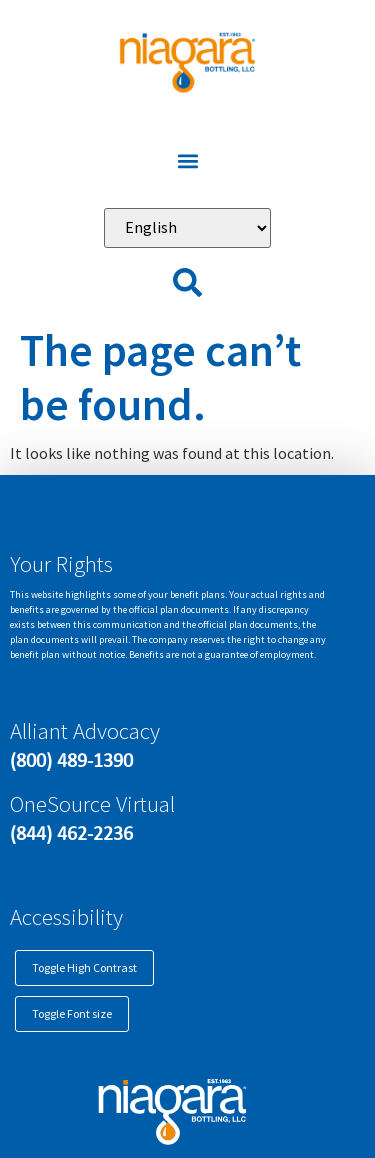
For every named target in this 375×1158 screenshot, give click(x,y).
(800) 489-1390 (71, 760)
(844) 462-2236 (71, 833)
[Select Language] (187, 228)
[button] (187, 161)
